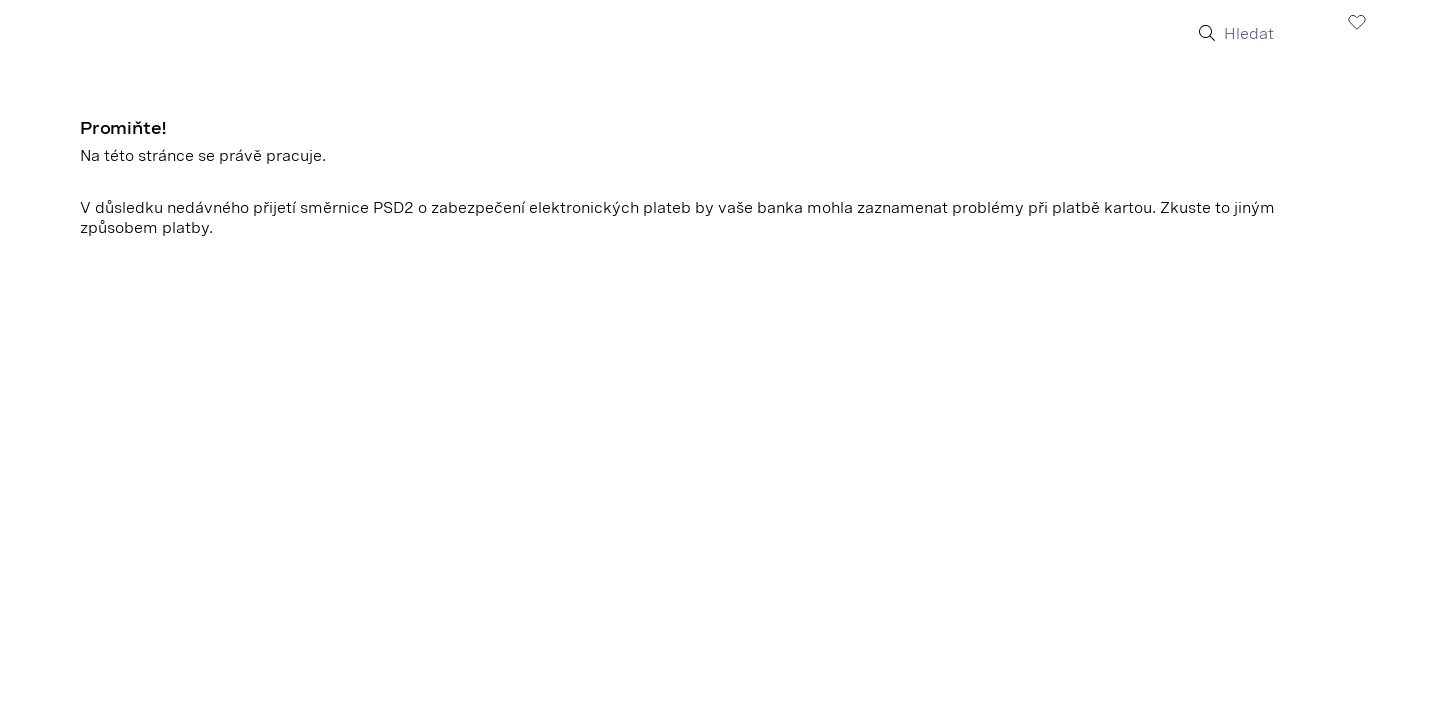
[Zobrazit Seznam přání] (1357, 21)
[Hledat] (1272, 34)
